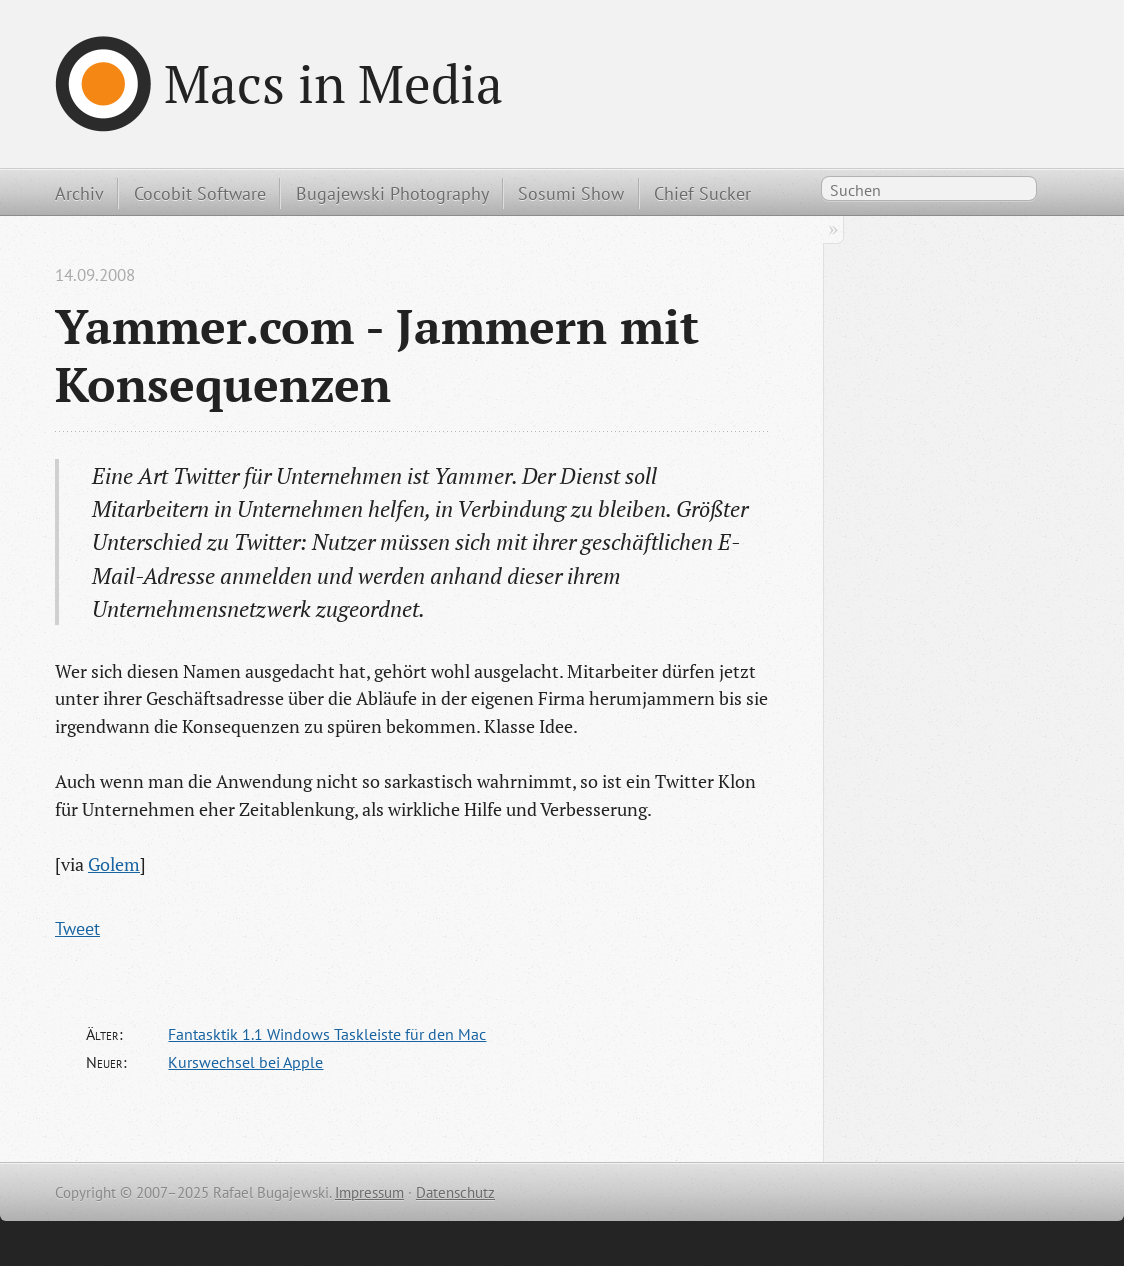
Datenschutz (455, 1192)
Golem (114, 864)
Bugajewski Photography (392, 193)
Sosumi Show (571, 193)
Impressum (369, 1192)
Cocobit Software (200, 193)
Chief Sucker (702, 193)
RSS (1058, 192)
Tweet (77, 928)
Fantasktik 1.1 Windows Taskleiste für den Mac (327, 1034)
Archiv (79, 193)
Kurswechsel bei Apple (245, 1062)
